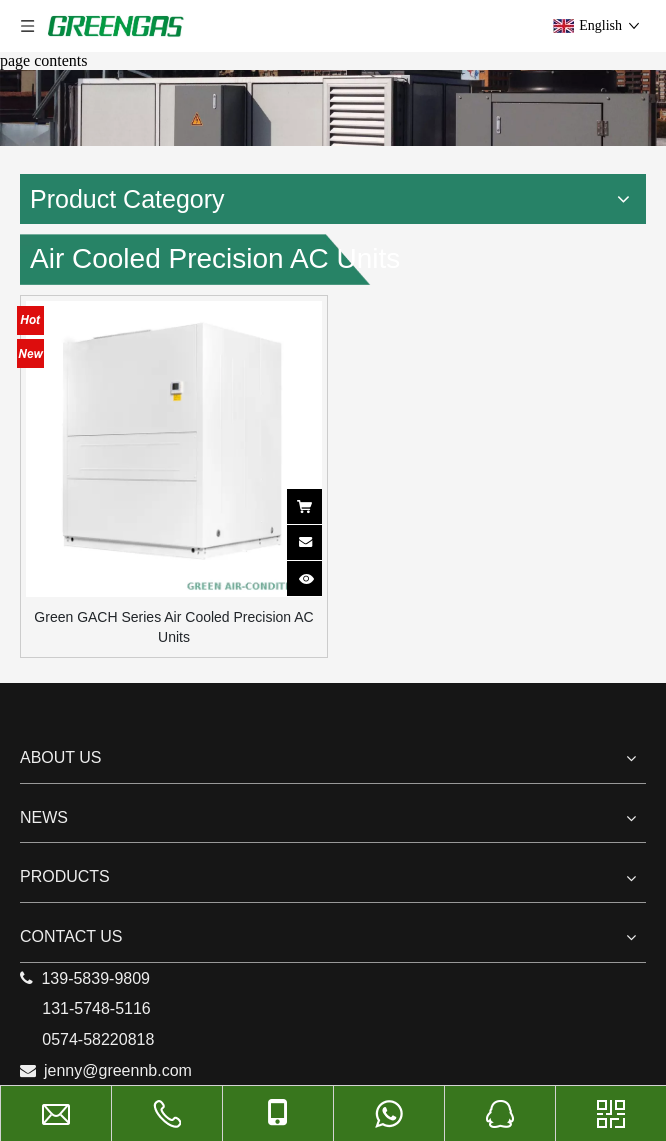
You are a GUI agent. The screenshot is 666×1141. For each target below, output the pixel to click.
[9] (333, 108)
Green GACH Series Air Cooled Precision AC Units (173, 627)
